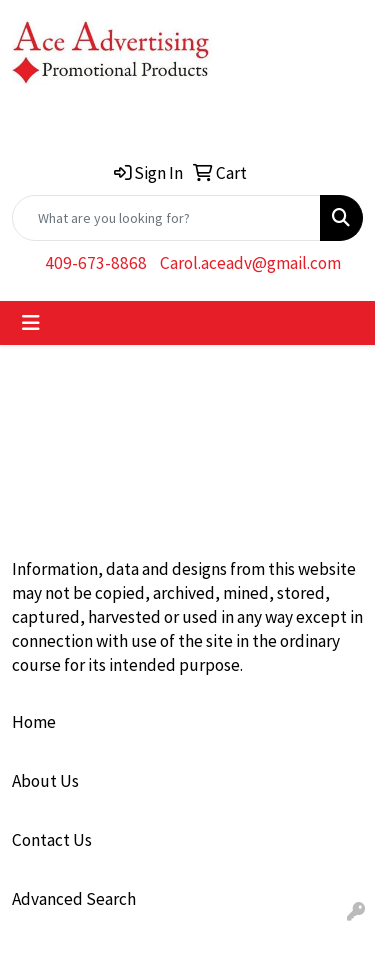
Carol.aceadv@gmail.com (250, 263)
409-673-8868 (96, 263)
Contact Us (52, 840)
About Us (45, 781)
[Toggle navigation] (31, 323)
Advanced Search (74, 899)
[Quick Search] (166, 218)
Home (34, 722)
